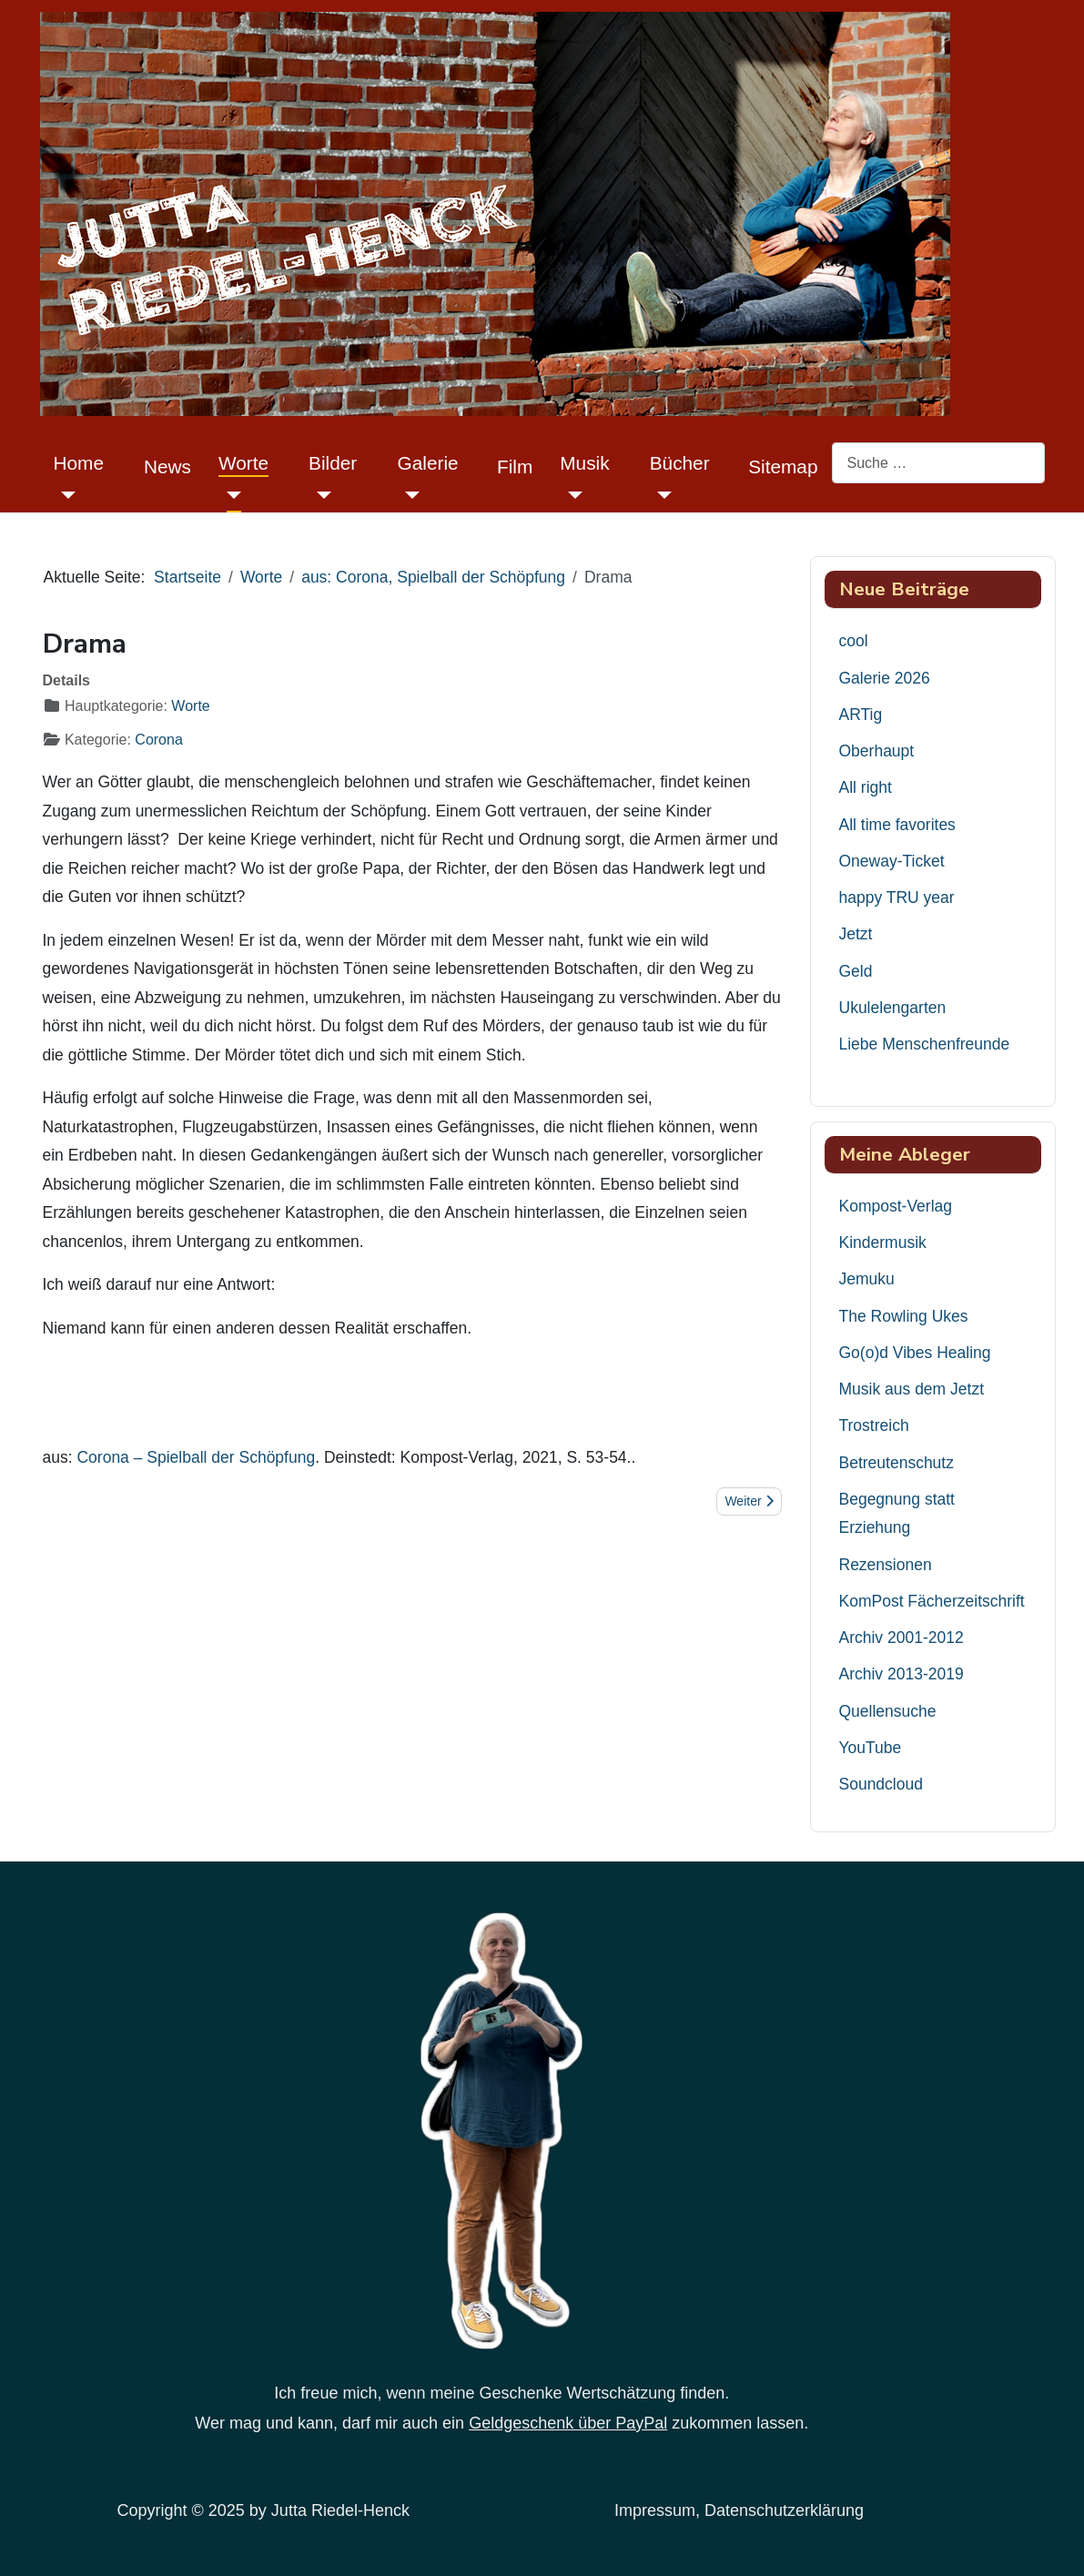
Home (79, 462)
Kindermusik (883, 1242)
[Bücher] (661, 494)
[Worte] (229, 494)
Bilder (333, 462)
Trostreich (874, 1425)
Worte (243, 462)
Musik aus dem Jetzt (912, 1389)
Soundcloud (881, 1784)
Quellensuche (888, 1711)
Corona (158, 739)
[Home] (65, 494)
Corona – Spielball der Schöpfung (195, 1457)
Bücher (680, 462)
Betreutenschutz (896, 1463)
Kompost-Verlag (896, 1206)
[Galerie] (409, 494)
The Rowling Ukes (903, 1316)
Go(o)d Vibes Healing (915, 1353)
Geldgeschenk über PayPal (568, 2423)
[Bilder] (320, 494)
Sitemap (782, 466)
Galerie (428, 462)
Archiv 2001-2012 (901, 1637)
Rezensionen (885, 1565)
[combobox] (938, 462)
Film (514, 466)
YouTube (870, 1748)
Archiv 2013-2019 (901, 1674)
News (167, 466)
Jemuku (867, 1279)
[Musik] (571, 494)
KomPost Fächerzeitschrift (932, 1601)
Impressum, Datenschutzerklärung (739, 2510)
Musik (584, 462)
